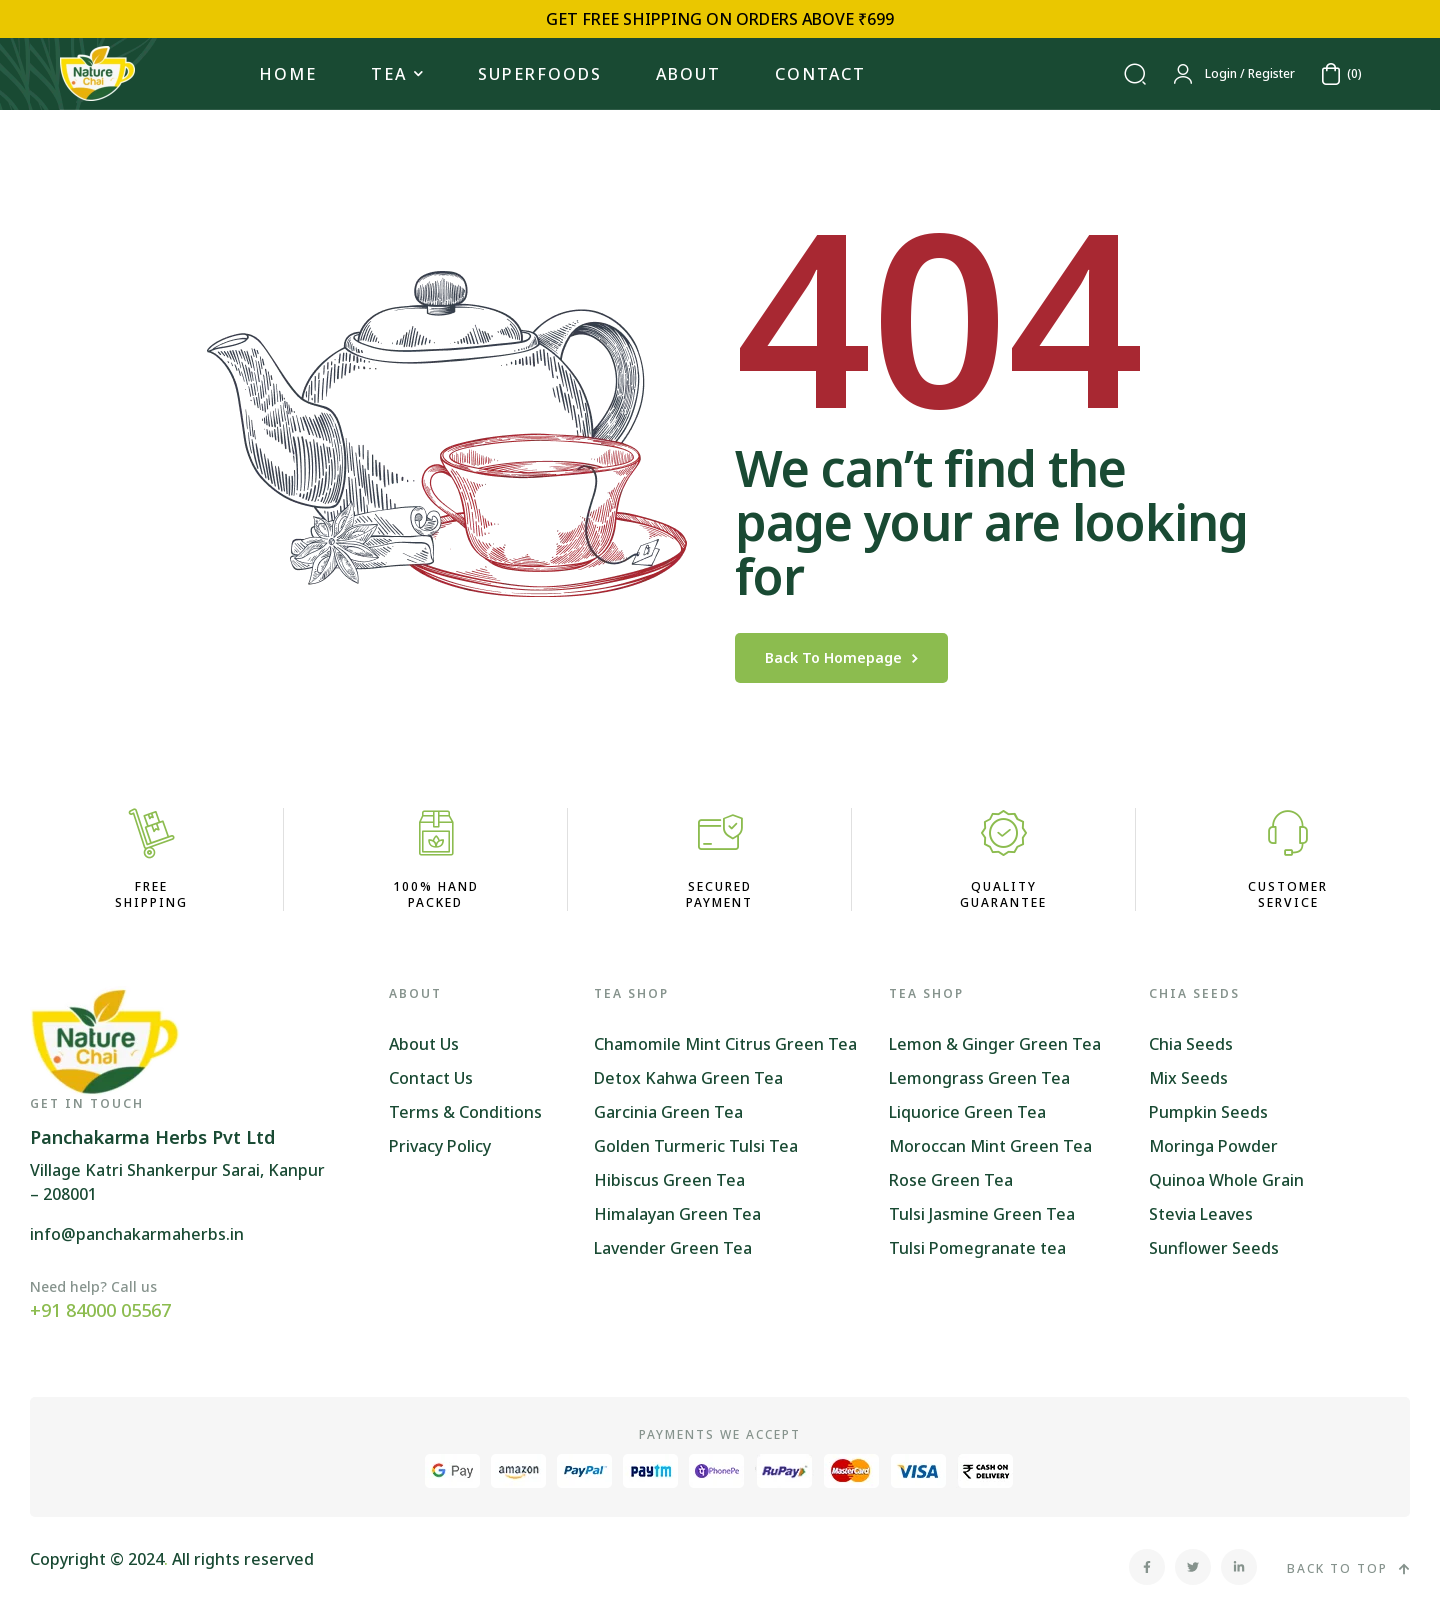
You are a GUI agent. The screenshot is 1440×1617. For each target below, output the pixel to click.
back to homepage (841, 657)
